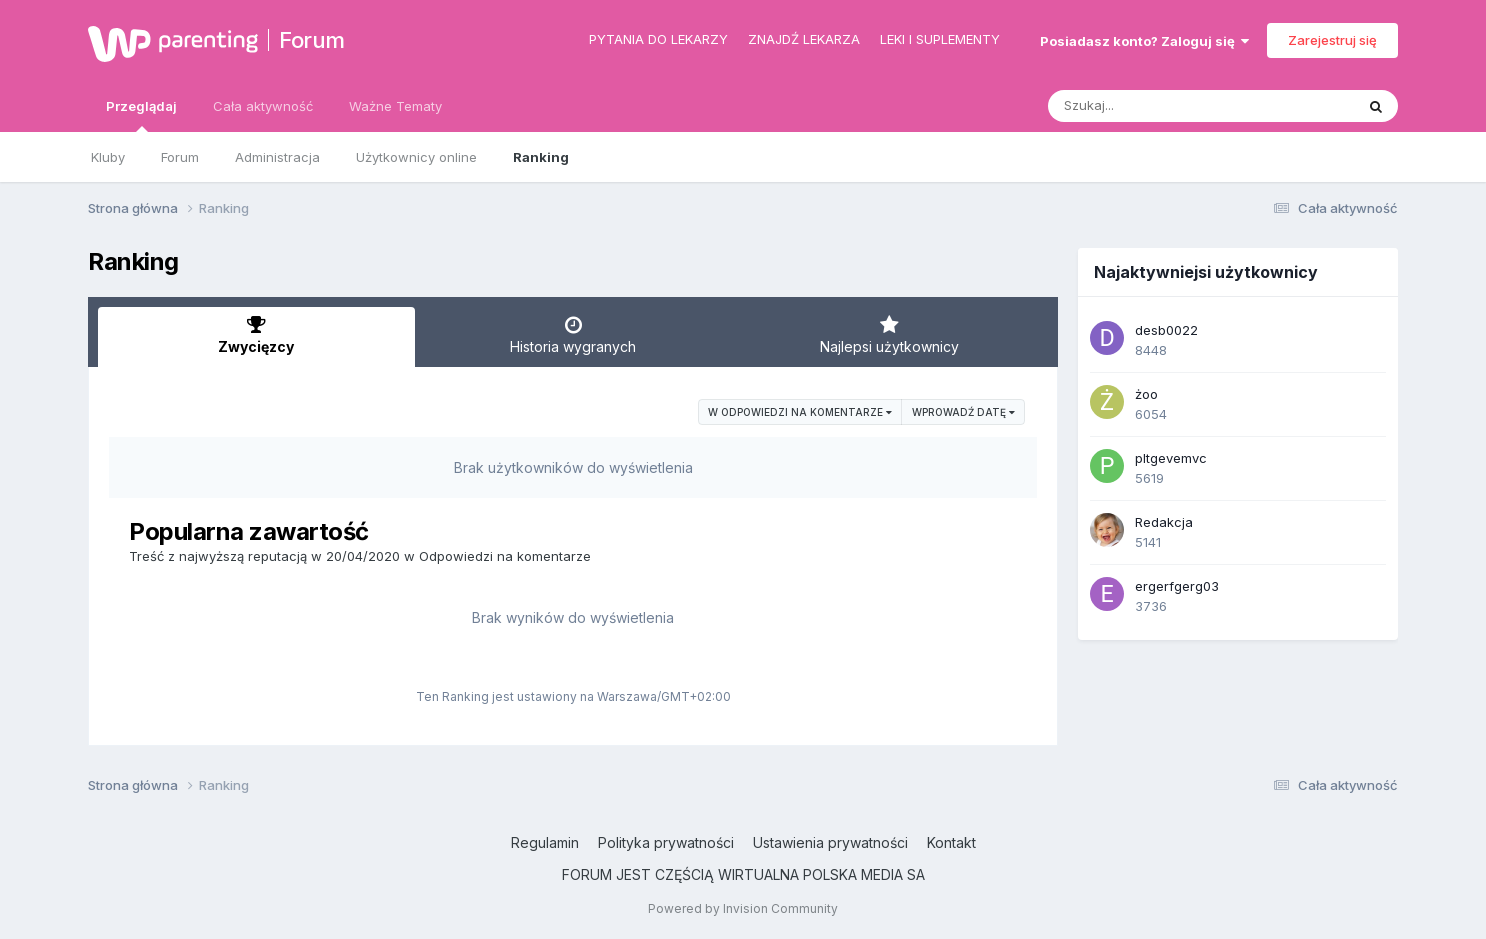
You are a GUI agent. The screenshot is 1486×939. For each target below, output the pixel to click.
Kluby (108, 157)
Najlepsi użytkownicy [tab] (889, 335)
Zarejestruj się (1332, 40)
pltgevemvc (1171, 458)
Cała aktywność (263, 106)
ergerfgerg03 (1177, 586)
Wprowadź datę (963, 412)
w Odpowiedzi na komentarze (800, 412)
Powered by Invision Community (743, 908)
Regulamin (545, 842)
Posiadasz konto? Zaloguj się (1144, 41)
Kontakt (951, 842)
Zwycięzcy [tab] (256, 335)
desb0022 (1166, 330)
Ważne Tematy (395, 106)
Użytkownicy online (416, 157)
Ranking (541, 157)
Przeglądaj (141, 115)
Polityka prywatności (666, 842)
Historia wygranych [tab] (573, 335)
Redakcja (1164, 522)
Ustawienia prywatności (830, 842)
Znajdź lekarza (804, 39)
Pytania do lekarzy (658, 39)
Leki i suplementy (940, 39)
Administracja (277, 157)
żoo (1146, 394)
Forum (312, 40)
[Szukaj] (1152, 106)
